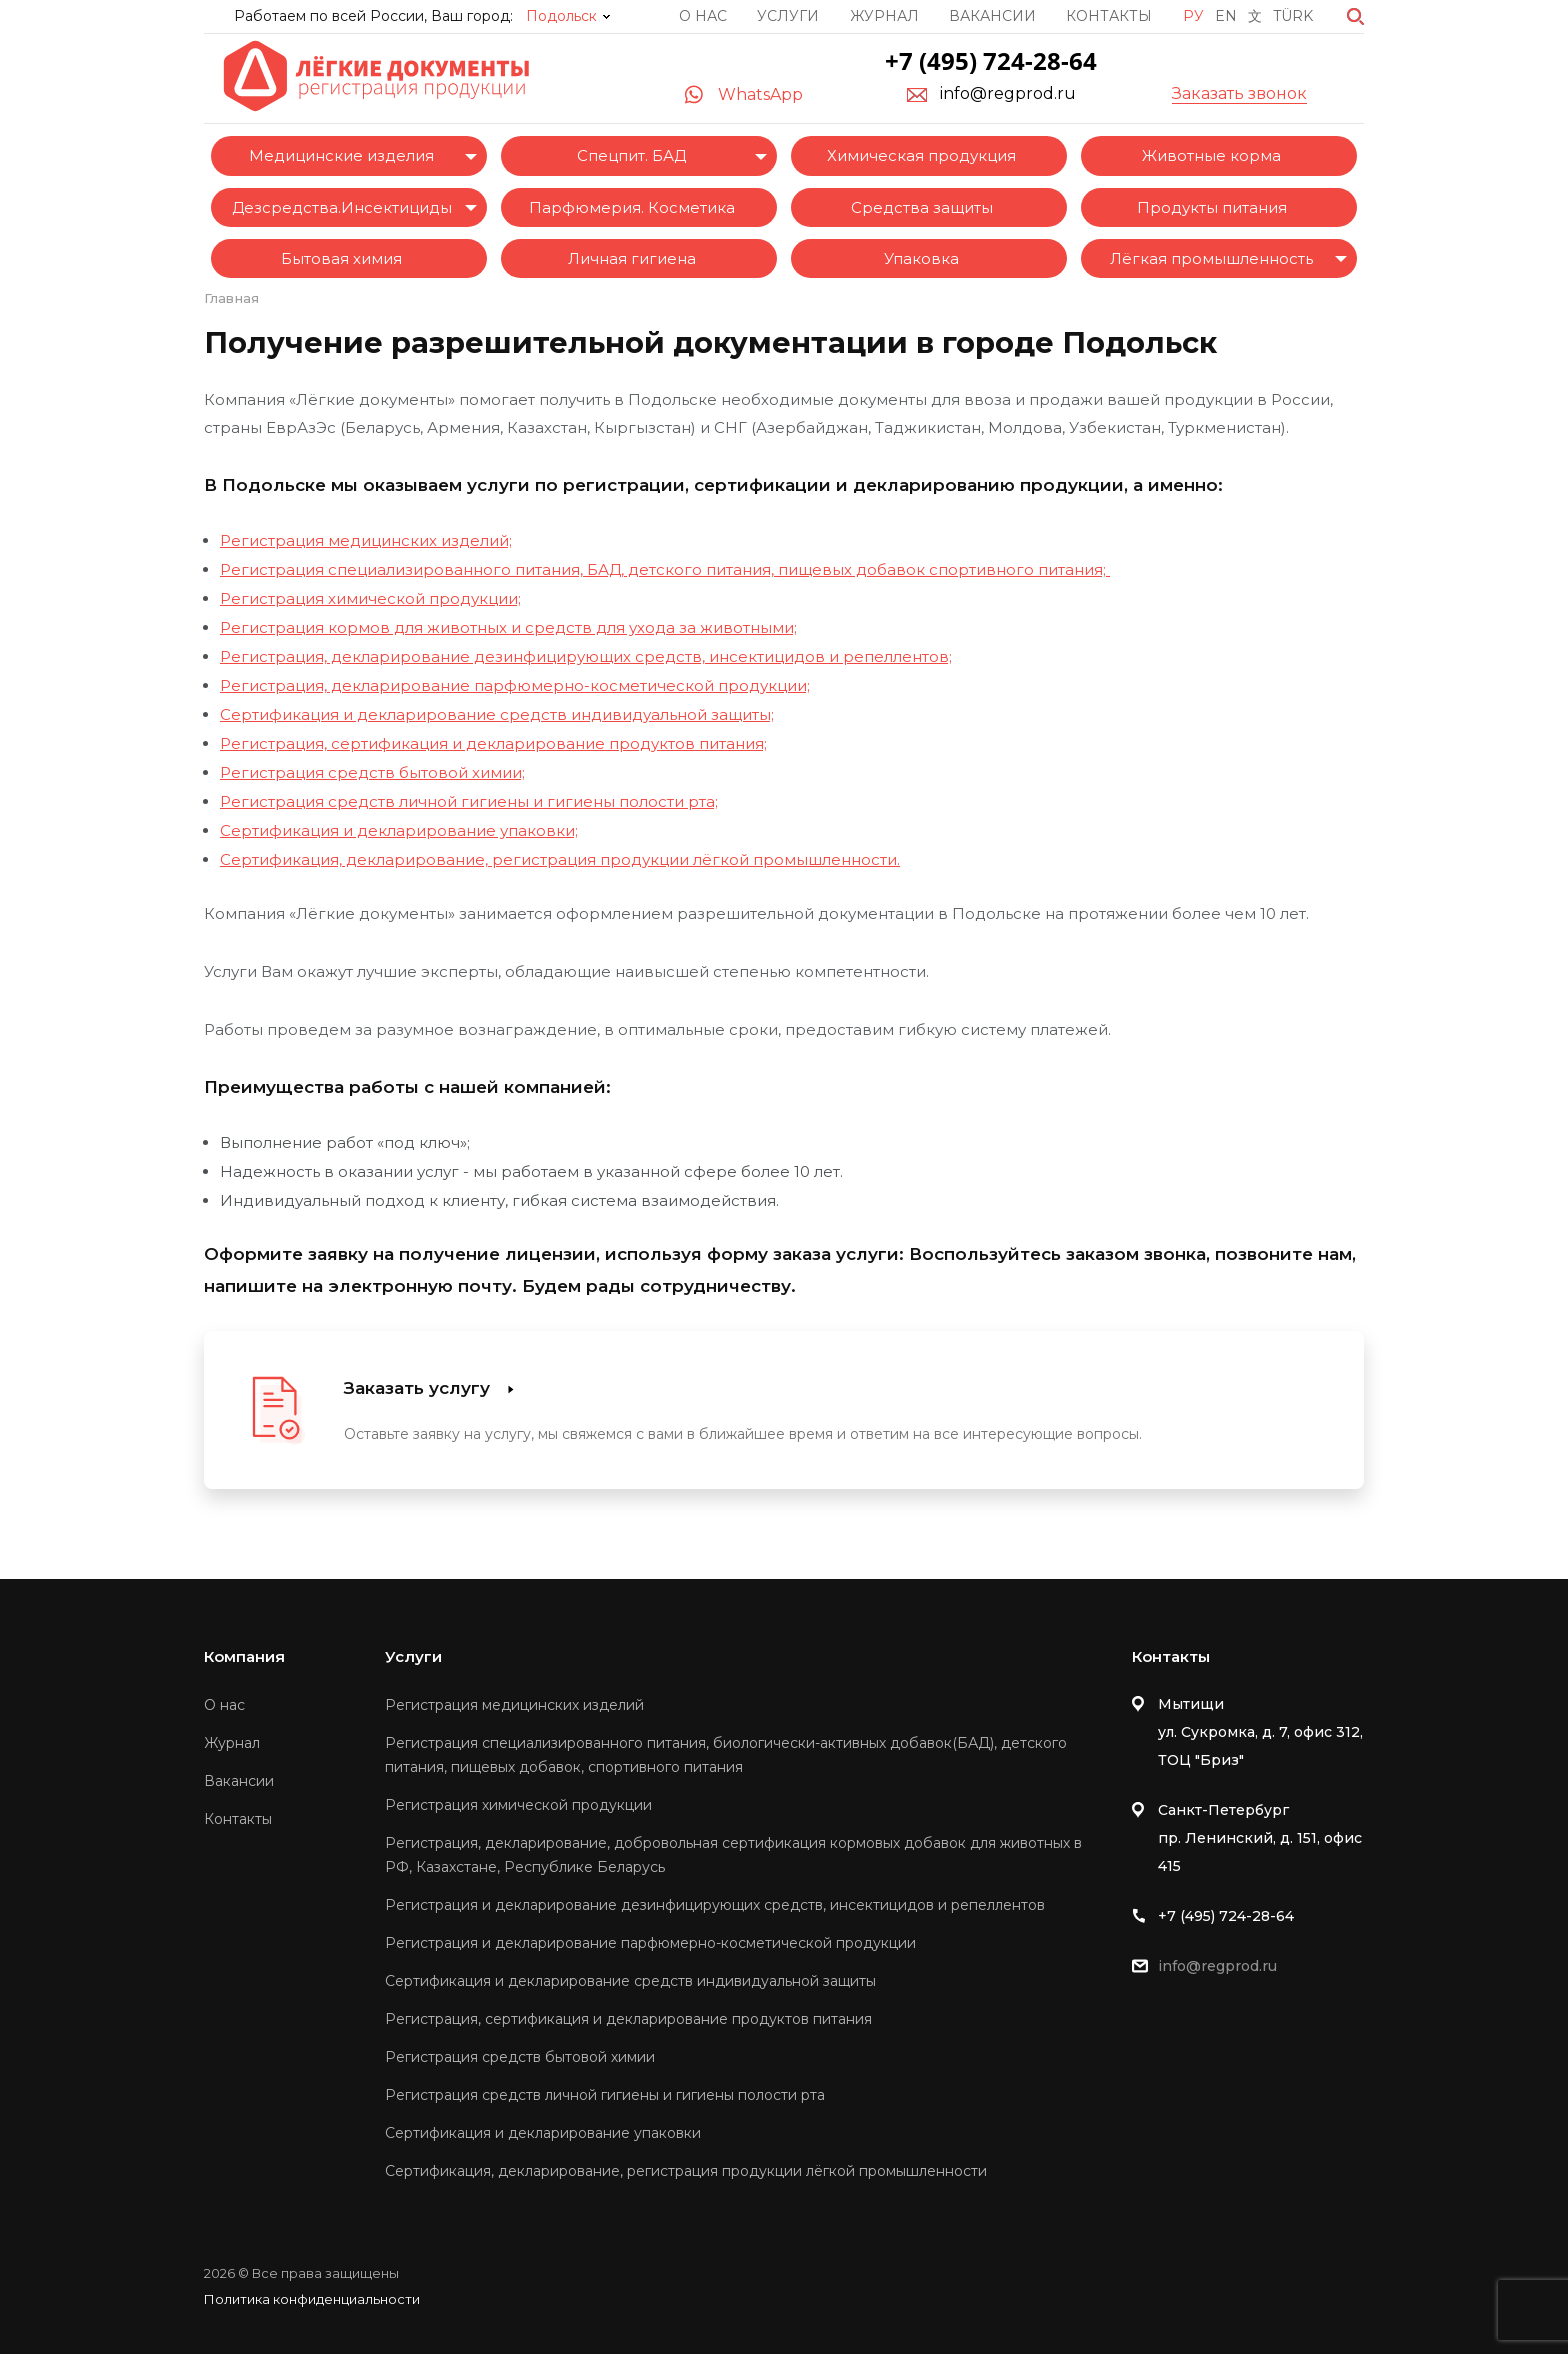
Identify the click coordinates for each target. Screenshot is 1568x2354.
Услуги (788, 16)
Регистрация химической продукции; (370, 598)
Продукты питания (1212, 207)
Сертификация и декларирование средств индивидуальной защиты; (497, 714)
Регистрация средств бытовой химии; (372, 772)
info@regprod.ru (1008, 94)
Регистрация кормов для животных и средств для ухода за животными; (508, 627)
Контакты (1109, 16)
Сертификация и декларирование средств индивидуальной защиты (630, 1981)
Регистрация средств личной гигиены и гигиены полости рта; (469, 801)
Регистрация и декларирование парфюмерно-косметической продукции (650, 1943)
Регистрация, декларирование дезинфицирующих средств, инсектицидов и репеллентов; (586, 656)
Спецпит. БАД (631, 155)
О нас (703, 16)
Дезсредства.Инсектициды (342, 207)
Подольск (561, 16)
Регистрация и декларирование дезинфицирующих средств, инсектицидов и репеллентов (715, 1905)
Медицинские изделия (341, 155)
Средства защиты (922, 207)
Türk (1293, 16)
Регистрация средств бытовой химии (520, 2057)
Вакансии (992, 16)
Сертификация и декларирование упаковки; (399, 830)
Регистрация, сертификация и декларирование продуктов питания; (493, 743)
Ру (1193, 16)
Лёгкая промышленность (1211, 258)
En (1226, 16)
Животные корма (1211, 155)
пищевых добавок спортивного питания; (942, 569)
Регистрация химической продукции (518, 1805)
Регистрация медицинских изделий (514, 1705)
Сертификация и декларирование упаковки (543, 2133)
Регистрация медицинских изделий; (366, 540)
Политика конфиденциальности (312, 2299)
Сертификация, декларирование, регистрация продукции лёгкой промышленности (686, 2171)
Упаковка (921, 258)
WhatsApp (760, 94)
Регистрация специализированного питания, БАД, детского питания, (497, 569)
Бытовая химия (341, 258)
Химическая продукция (921, 155)
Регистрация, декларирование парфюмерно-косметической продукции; (515, 685)
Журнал (884, 16)
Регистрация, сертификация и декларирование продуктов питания (628, 2019)
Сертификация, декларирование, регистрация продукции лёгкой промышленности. (560, 859)
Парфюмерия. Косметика (632, 207)
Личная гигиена (632, 258)
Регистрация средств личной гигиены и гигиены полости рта (605, 2095)
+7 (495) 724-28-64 (991, 60)
